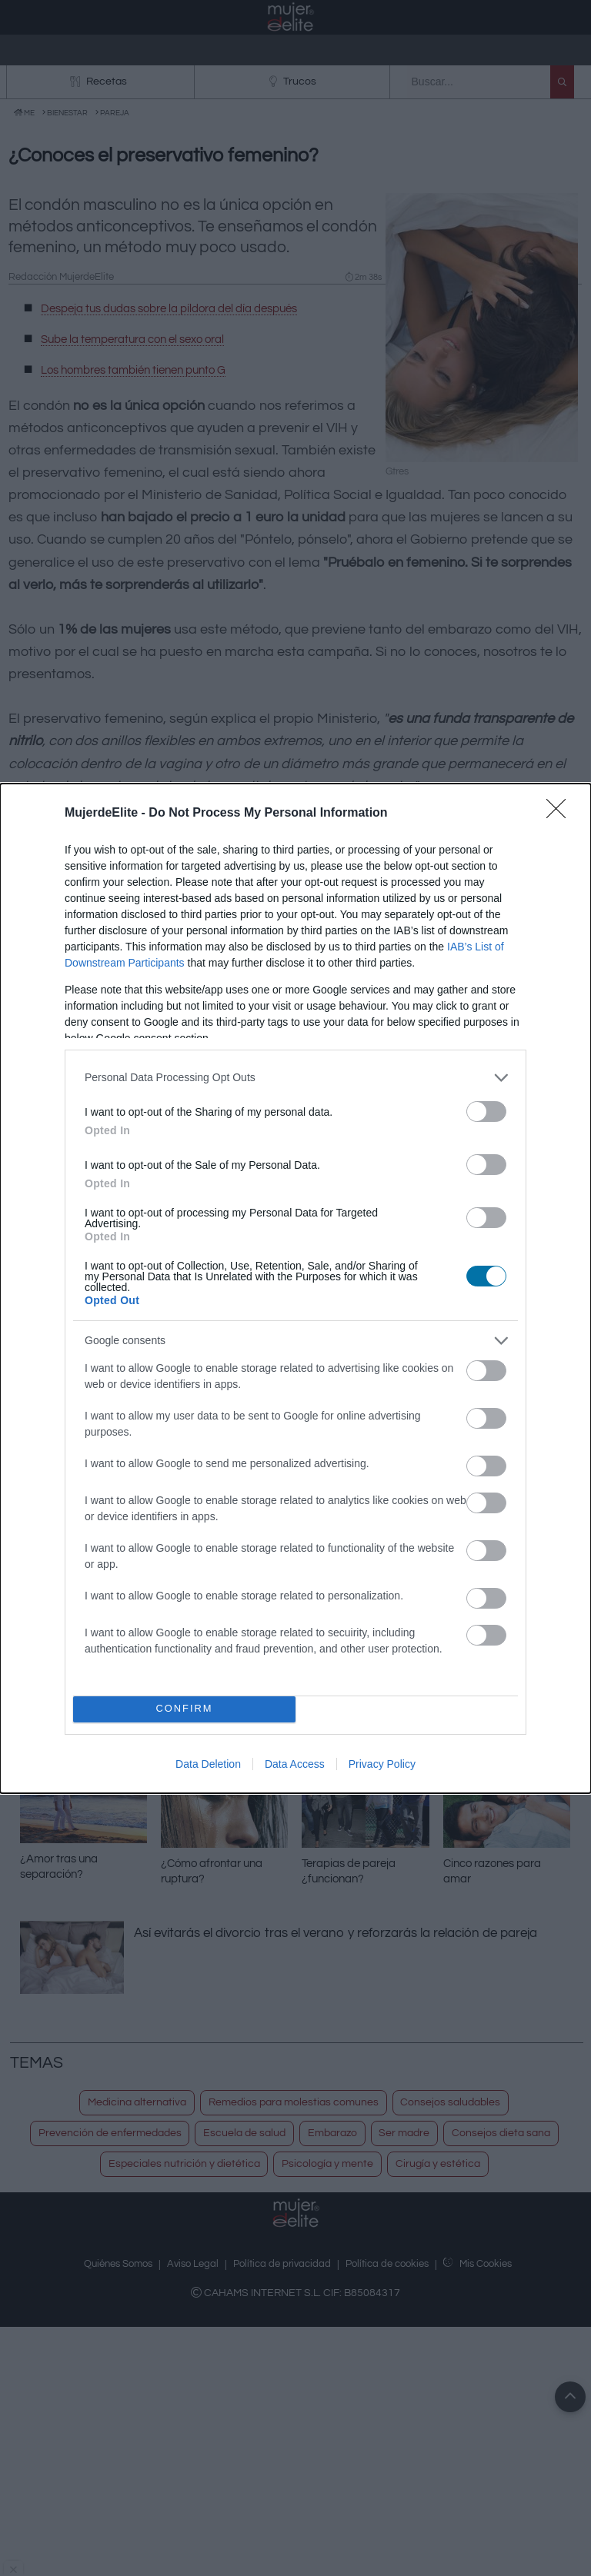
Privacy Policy (382, 1764)
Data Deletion (208, 1764)
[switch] (486, 1111)
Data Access (295, 1764)
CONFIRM (184, 1709)
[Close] (561, 813)
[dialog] (295, 1288)
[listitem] (295, 1078)
